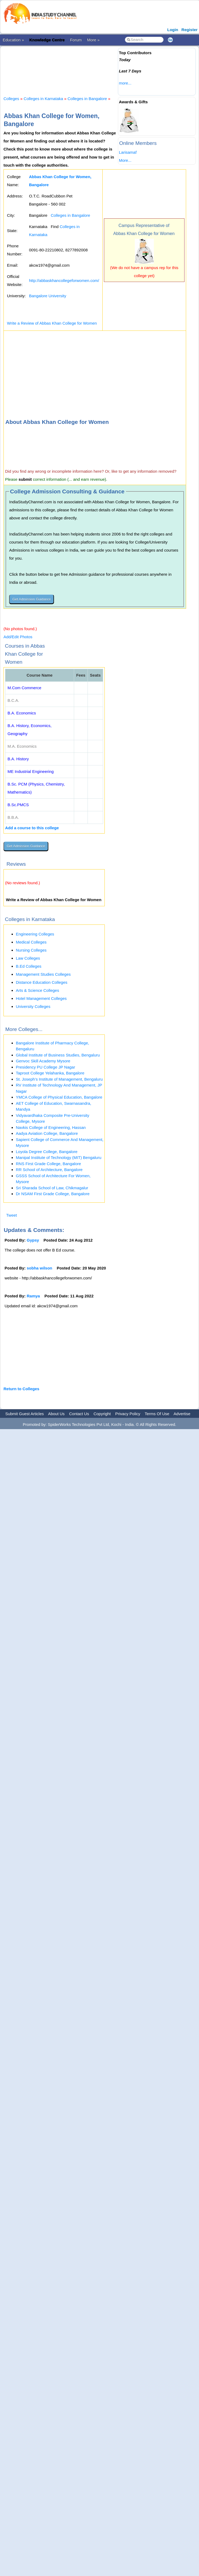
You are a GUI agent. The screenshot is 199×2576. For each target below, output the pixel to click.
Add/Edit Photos (17, 636)
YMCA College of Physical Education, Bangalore (59, 1097)
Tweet (11, 1215)
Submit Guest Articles (24, 1413)
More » (93, 40)
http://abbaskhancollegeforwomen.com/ (64, 280)
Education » (13, 40)
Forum (76, 40)
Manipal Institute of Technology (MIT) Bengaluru (58, 1157)
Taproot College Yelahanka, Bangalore (50, 1073)
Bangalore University (47, 295)
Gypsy (33, 1240)
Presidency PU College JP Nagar (45, 1067)
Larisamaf (128, 152)
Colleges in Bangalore (87, 98)
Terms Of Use (157, 1413)
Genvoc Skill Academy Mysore (43, 1061)
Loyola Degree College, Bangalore (46, 1151)
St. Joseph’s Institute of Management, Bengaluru (59, 1079)
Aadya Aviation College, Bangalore (47, 1133)
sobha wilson (39, 1268)
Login (172, 29)
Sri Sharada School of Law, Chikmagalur (52, 1188)
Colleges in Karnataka (43, 98)
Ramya (33, 1296)
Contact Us (79, 1413)
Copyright (102, 1413)
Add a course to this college (32, 827)
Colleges (11, 98)
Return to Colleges (21, 1388)
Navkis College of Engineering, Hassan (51, 1127)
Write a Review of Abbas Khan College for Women (52, 323)
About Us (56, 1413)
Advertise (181, 1413)
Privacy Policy (127, 1413)
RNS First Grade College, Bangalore (48, 1163)
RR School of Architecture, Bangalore (49, 1169)
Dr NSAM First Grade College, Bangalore (52, 1193)
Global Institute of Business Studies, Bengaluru (58, 1055)
